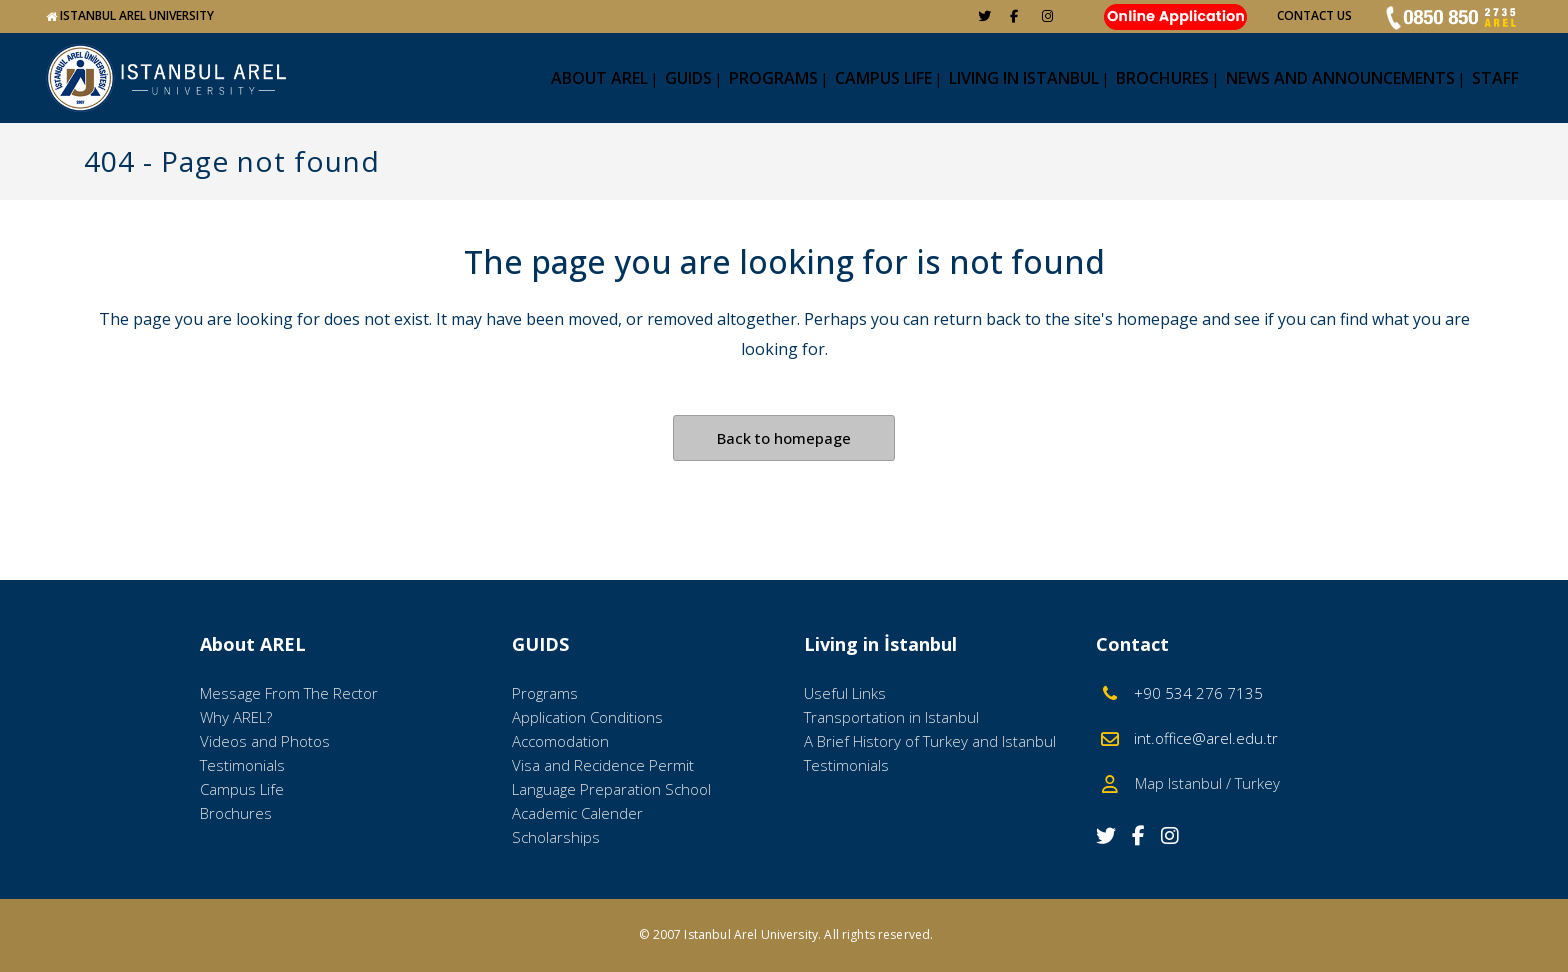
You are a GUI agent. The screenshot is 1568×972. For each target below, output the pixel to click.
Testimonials (242, 765)
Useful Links (845, 693)
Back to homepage (784, 438)
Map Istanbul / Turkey (1201, 783)
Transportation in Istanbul (891, 717)
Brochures (236, 813)
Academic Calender (577, 813)
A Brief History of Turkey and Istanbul (930, 741)
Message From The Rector (289, 693)
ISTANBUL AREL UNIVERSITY (137, 15)
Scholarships (556, 837)
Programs (545, 693)
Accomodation (560, 741)
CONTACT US (1314, 15)
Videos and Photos (265, 741)
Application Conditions (587, 717)
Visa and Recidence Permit (603, 765)
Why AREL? (236, 717)
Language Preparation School (611, 789)
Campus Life (242, 789)
